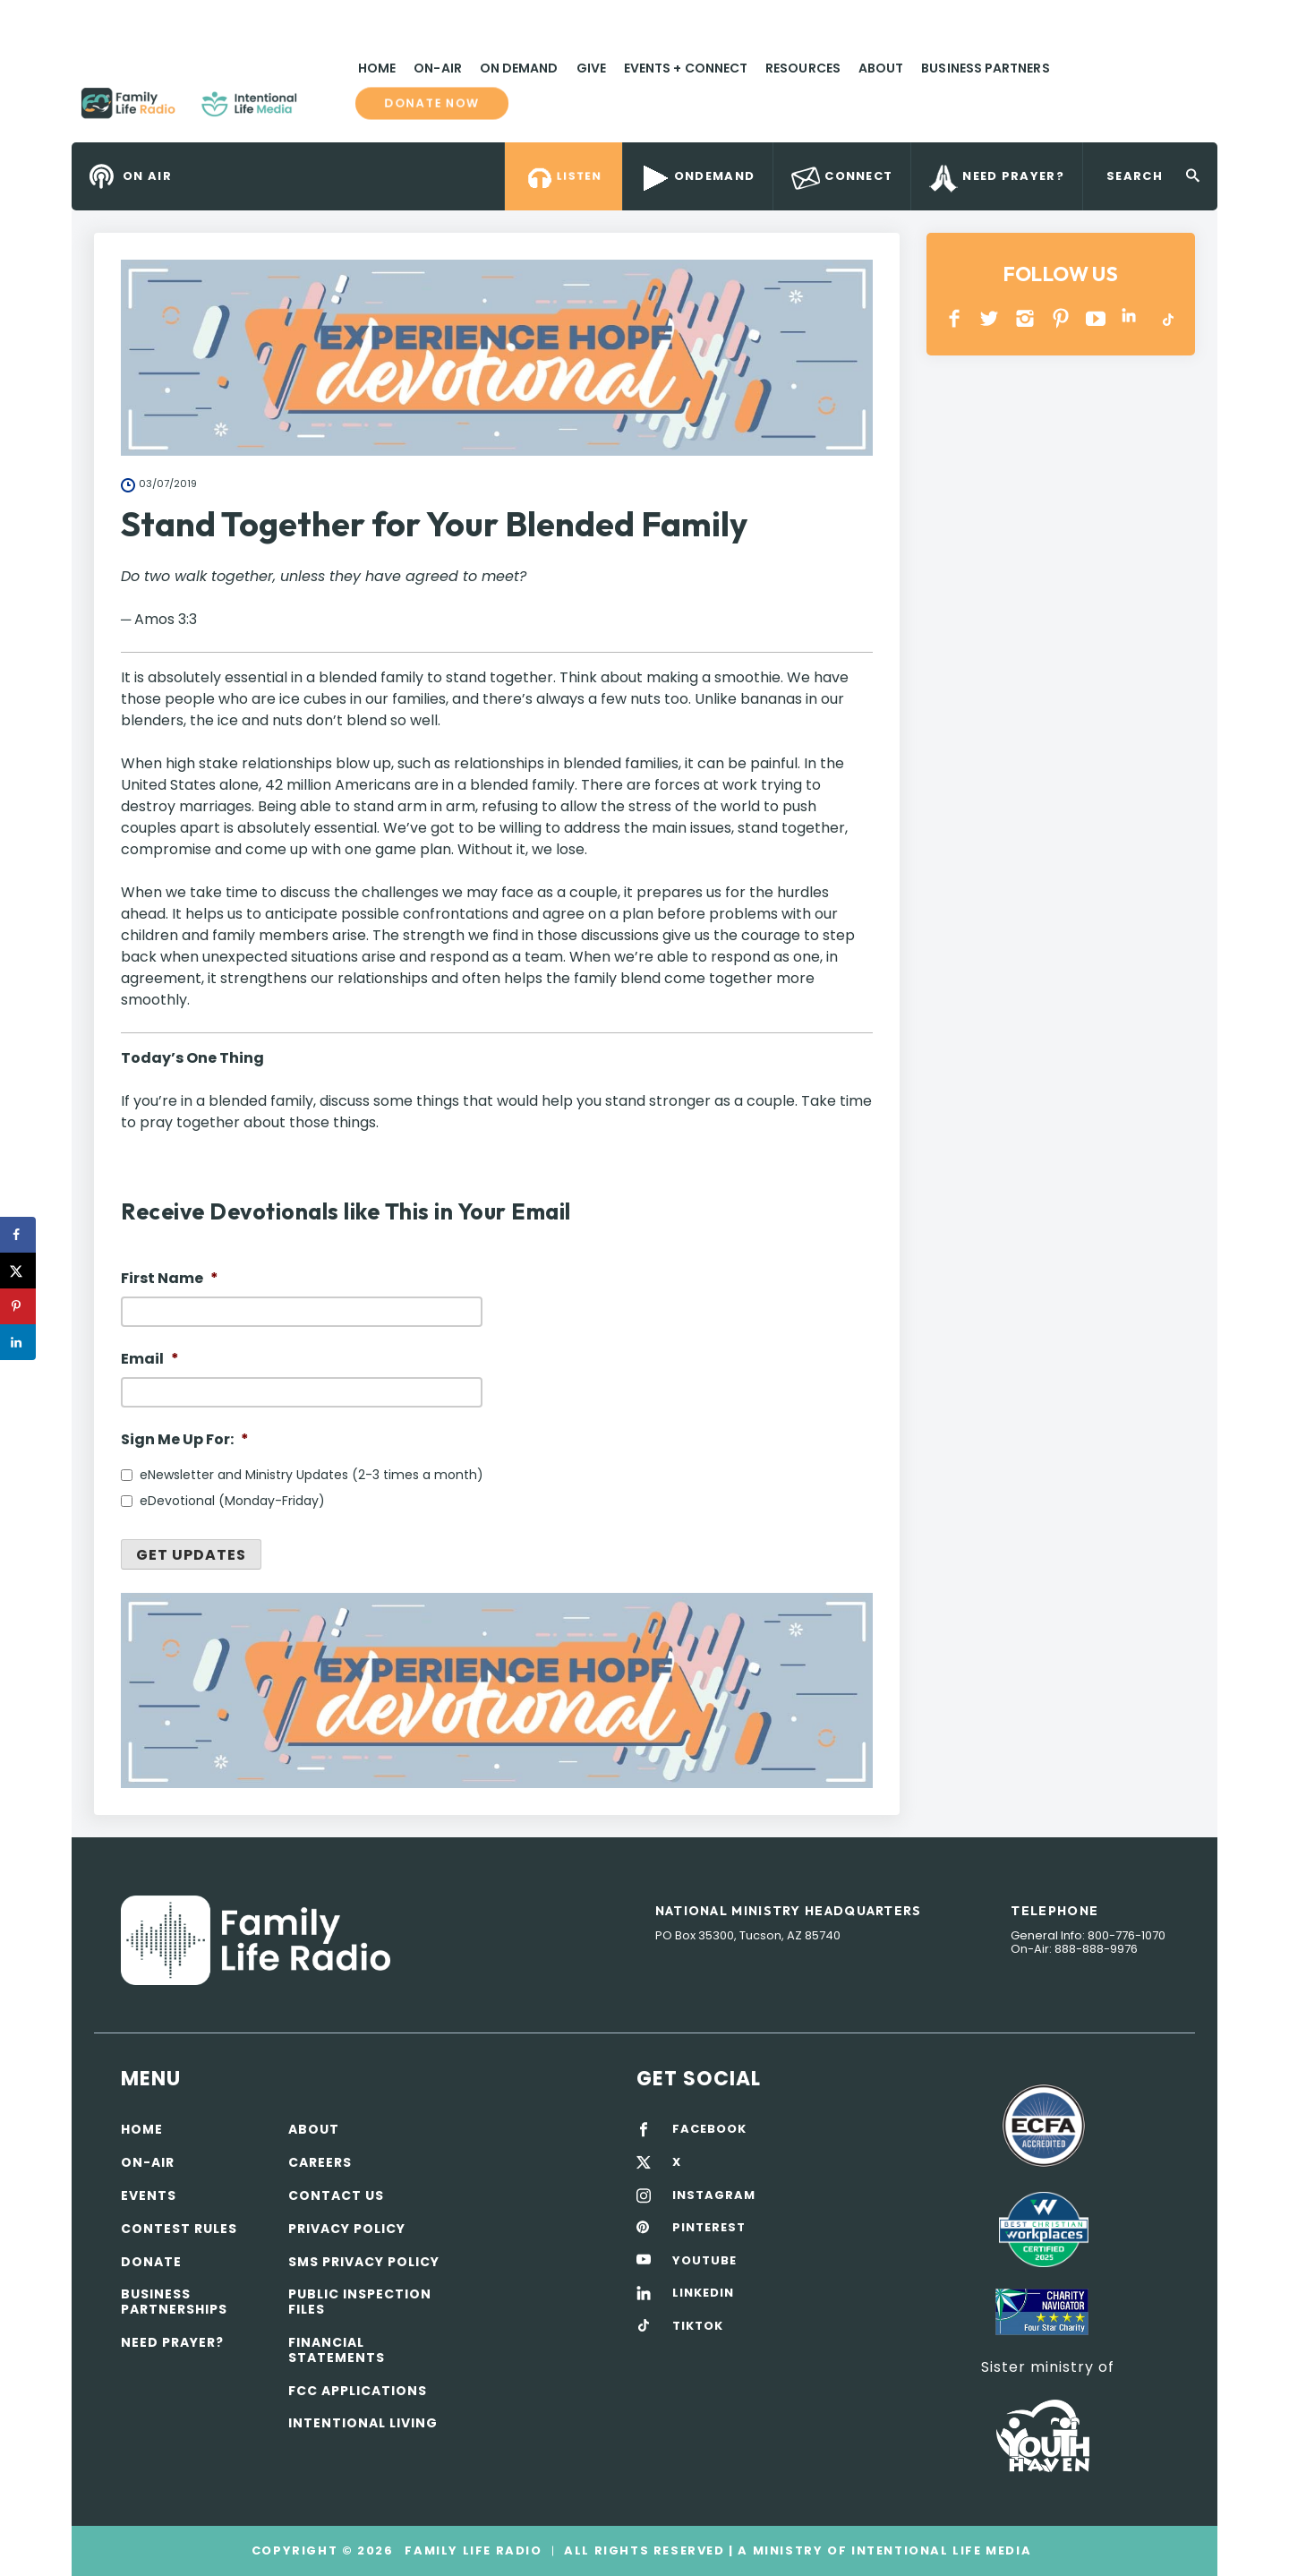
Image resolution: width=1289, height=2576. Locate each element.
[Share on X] (18, 1270)
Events (148, 2195)
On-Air (437, 68)
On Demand (519, 68)
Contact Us (336, 2195)
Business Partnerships (174, 2301)
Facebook (954, 318)
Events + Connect (685, 68)
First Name (169, 1279)
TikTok (1167, 318)
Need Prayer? (172, 2342)
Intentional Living (363, 2423)
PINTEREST (1061, 318)
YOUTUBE (1096, 318)
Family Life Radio (323, 110)
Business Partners (985, 68)
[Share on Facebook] (18, 1235)
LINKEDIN (1132, 318)
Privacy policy (346, 2229)
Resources (803, 68)
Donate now (431, 104)
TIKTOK (697, 2326)
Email (150, 1359)
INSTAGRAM (1025, 318)
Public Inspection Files (359, 2301)
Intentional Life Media (939, 2550)
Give (591, 68)
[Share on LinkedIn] (18, 1342)
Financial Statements (336, 2349)
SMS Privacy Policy (364, 2262)
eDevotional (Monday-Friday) (232, 1501)
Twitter (990, 318)
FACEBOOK (709, 2129)
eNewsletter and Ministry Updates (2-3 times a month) (311, 1475)
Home (377, 68)
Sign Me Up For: (185, 1440)
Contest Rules (179, 2229)
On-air (148, 2162)
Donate (151, 2262)
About (880, 68)
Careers (320, 2162)
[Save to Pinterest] (18, 1306)
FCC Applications (357, 2391)
